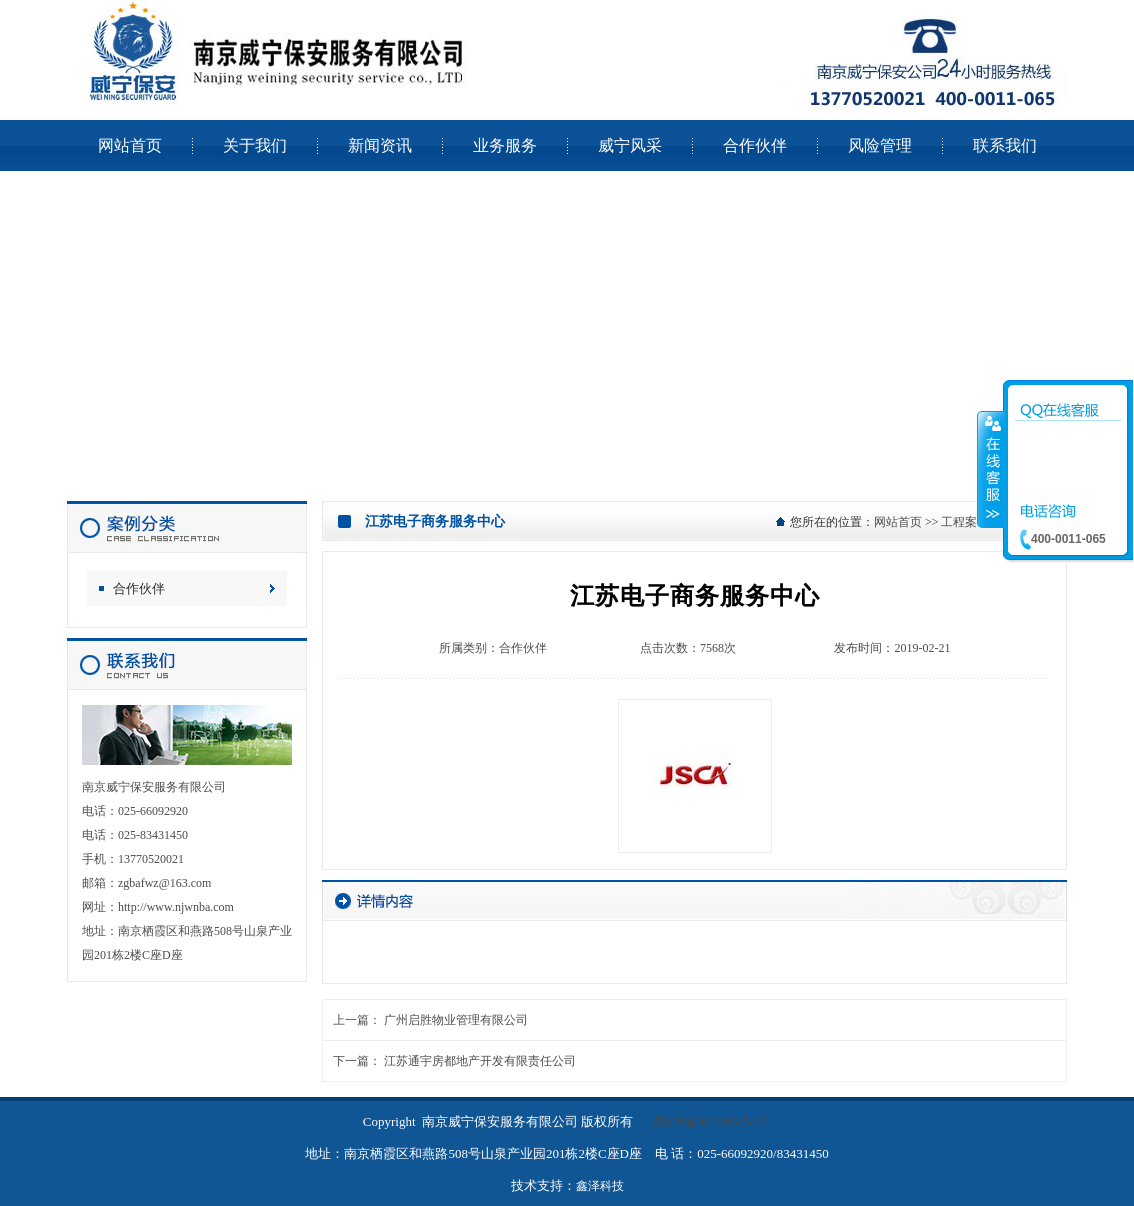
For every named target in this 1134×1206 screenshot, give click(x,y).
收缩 (991, 469)
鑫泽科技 (600, 1186)
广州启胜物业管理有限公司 (456, 1020)
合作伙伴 (139, 588)
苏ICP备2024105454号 (710, 1122)
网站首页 (898, 522)
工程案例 (965, 522)
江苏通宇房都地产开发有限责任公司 (480, 1061)
